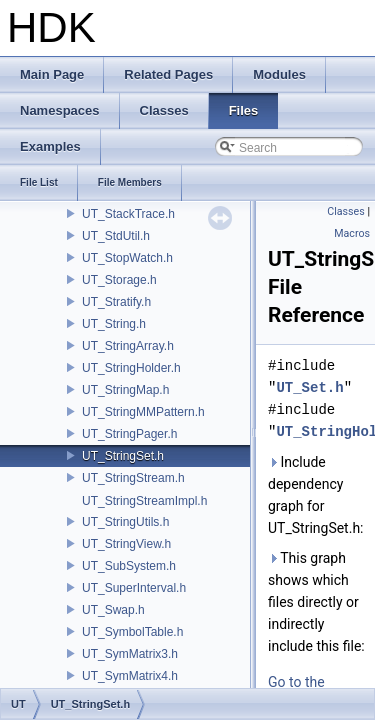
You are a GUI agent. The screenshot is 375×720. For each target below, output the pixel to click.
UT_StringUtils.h (125, 522)
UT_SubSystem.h (129, 566)
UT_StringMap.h (125, 390)
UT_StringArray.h (128, 346)
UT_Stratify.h (116, 302)
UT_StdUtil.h (116, 236)
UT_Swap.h (113, 610)
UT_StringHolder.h (131, 368)
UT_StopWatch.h (127, 258)
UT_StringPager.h (129, 434)
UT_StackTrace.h (128, 214)
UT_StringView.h (126, 544)
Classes (345, 211)
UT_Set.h (309, 387)
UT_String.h (114, 324)
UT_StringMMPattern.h (143, 412)
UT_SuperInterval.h (134, 588)
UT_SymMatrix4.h (130, 676)
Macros (352, 233)
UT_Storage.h (119, 280)
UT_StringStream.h (133, 478)
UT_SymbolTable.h (132, 632)
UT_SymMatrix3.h (130, 654)
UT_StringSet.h (123, 456)
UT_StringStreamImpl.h (144, 501)
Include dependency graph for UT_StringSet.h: (316, 495)
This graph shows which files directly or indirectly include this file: (316, 602)
